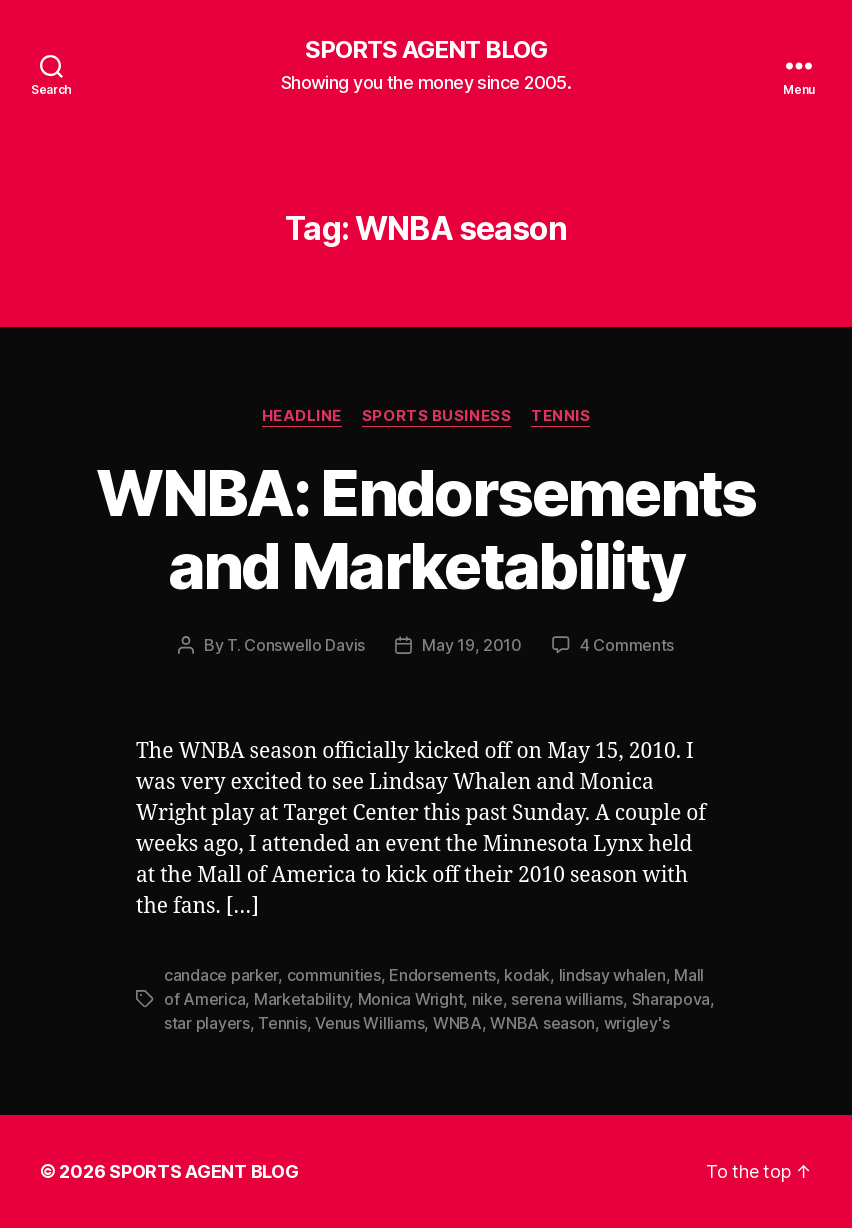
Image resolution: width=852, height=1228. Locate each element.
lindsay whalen (612, 975)
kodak (527, 975)
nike (487, 999)
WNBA (457, 1023)
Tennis (560, 416)
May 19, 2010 (472, 645)
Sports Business (436, 416)
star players (207, 1023)
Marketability (302, 999)
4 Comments (627, 645)
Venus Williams (369, 1023)
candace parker (221, 975)
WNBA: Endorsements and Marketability (425, 529)
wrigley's (637, 1023)
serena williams (567, 999)
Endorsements (442, 975)
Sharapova (671, 999)
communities (334, 975)
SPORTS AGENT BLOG (426, 50)
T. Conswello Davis (296, 645)
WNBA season (542, 1023)
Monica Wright (411, 999)
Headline (302, 416)
